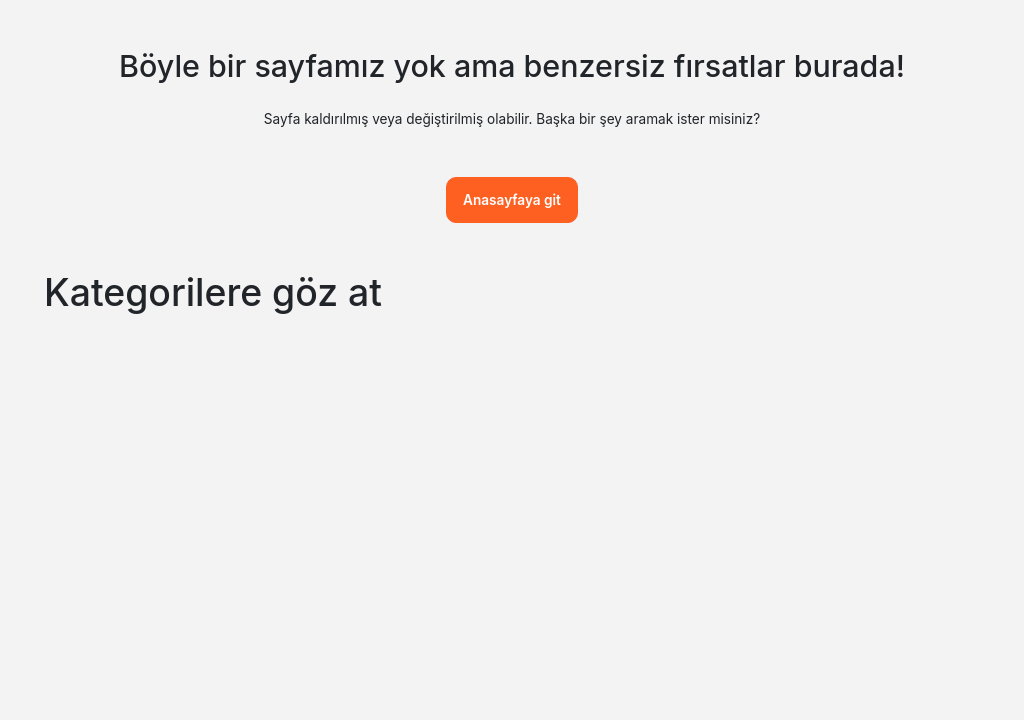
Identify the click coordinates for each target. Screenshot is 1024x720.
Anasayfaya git (512, 200)
